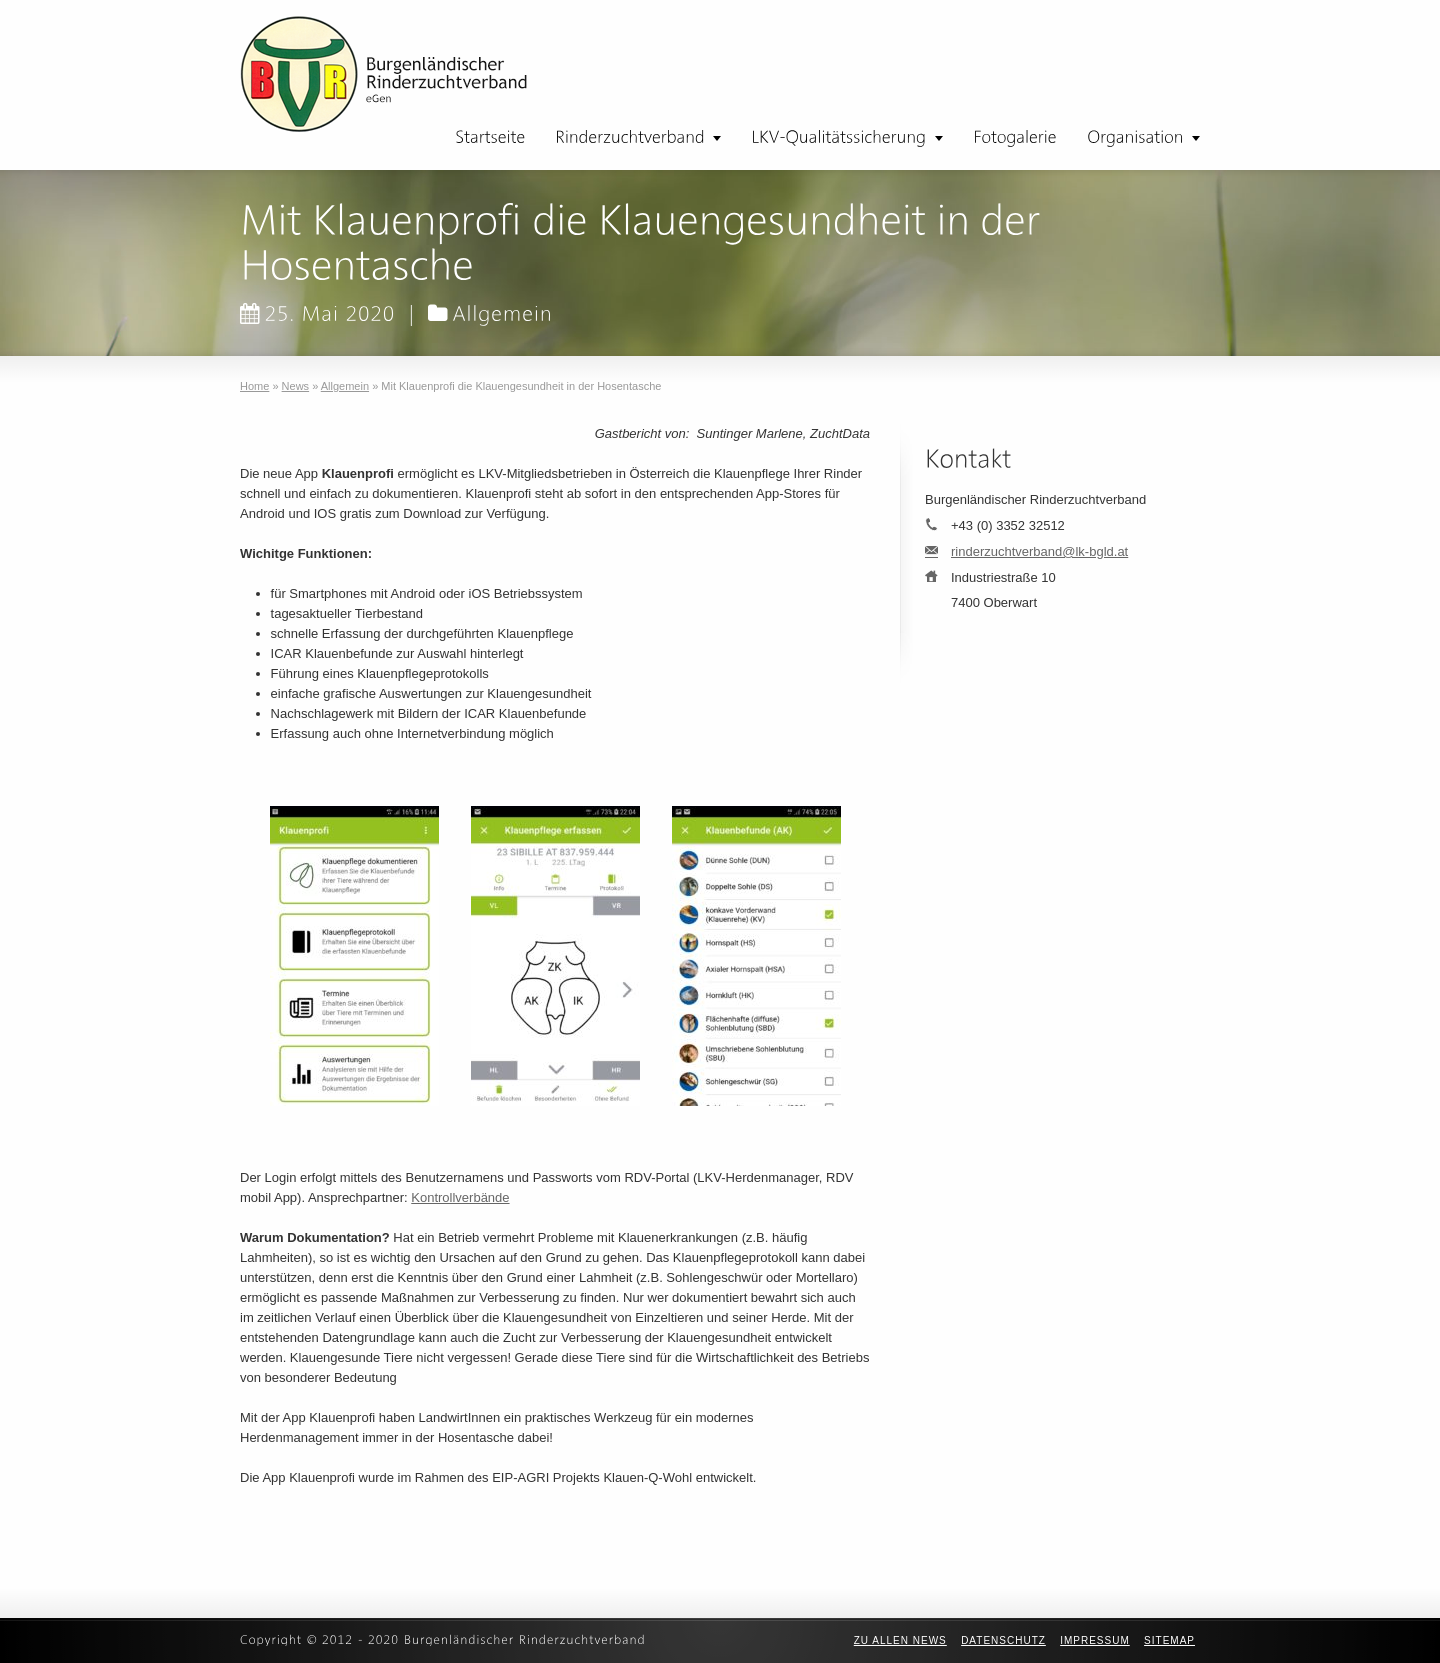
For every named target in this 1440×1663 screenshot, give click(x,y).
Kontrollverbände (460, 1197)
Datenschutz (1003, 1640)
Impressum (1095, 1640)
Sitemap (1169, 1640)
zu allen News (900, 1640)
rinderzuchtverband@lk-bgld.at (1039, 551)
